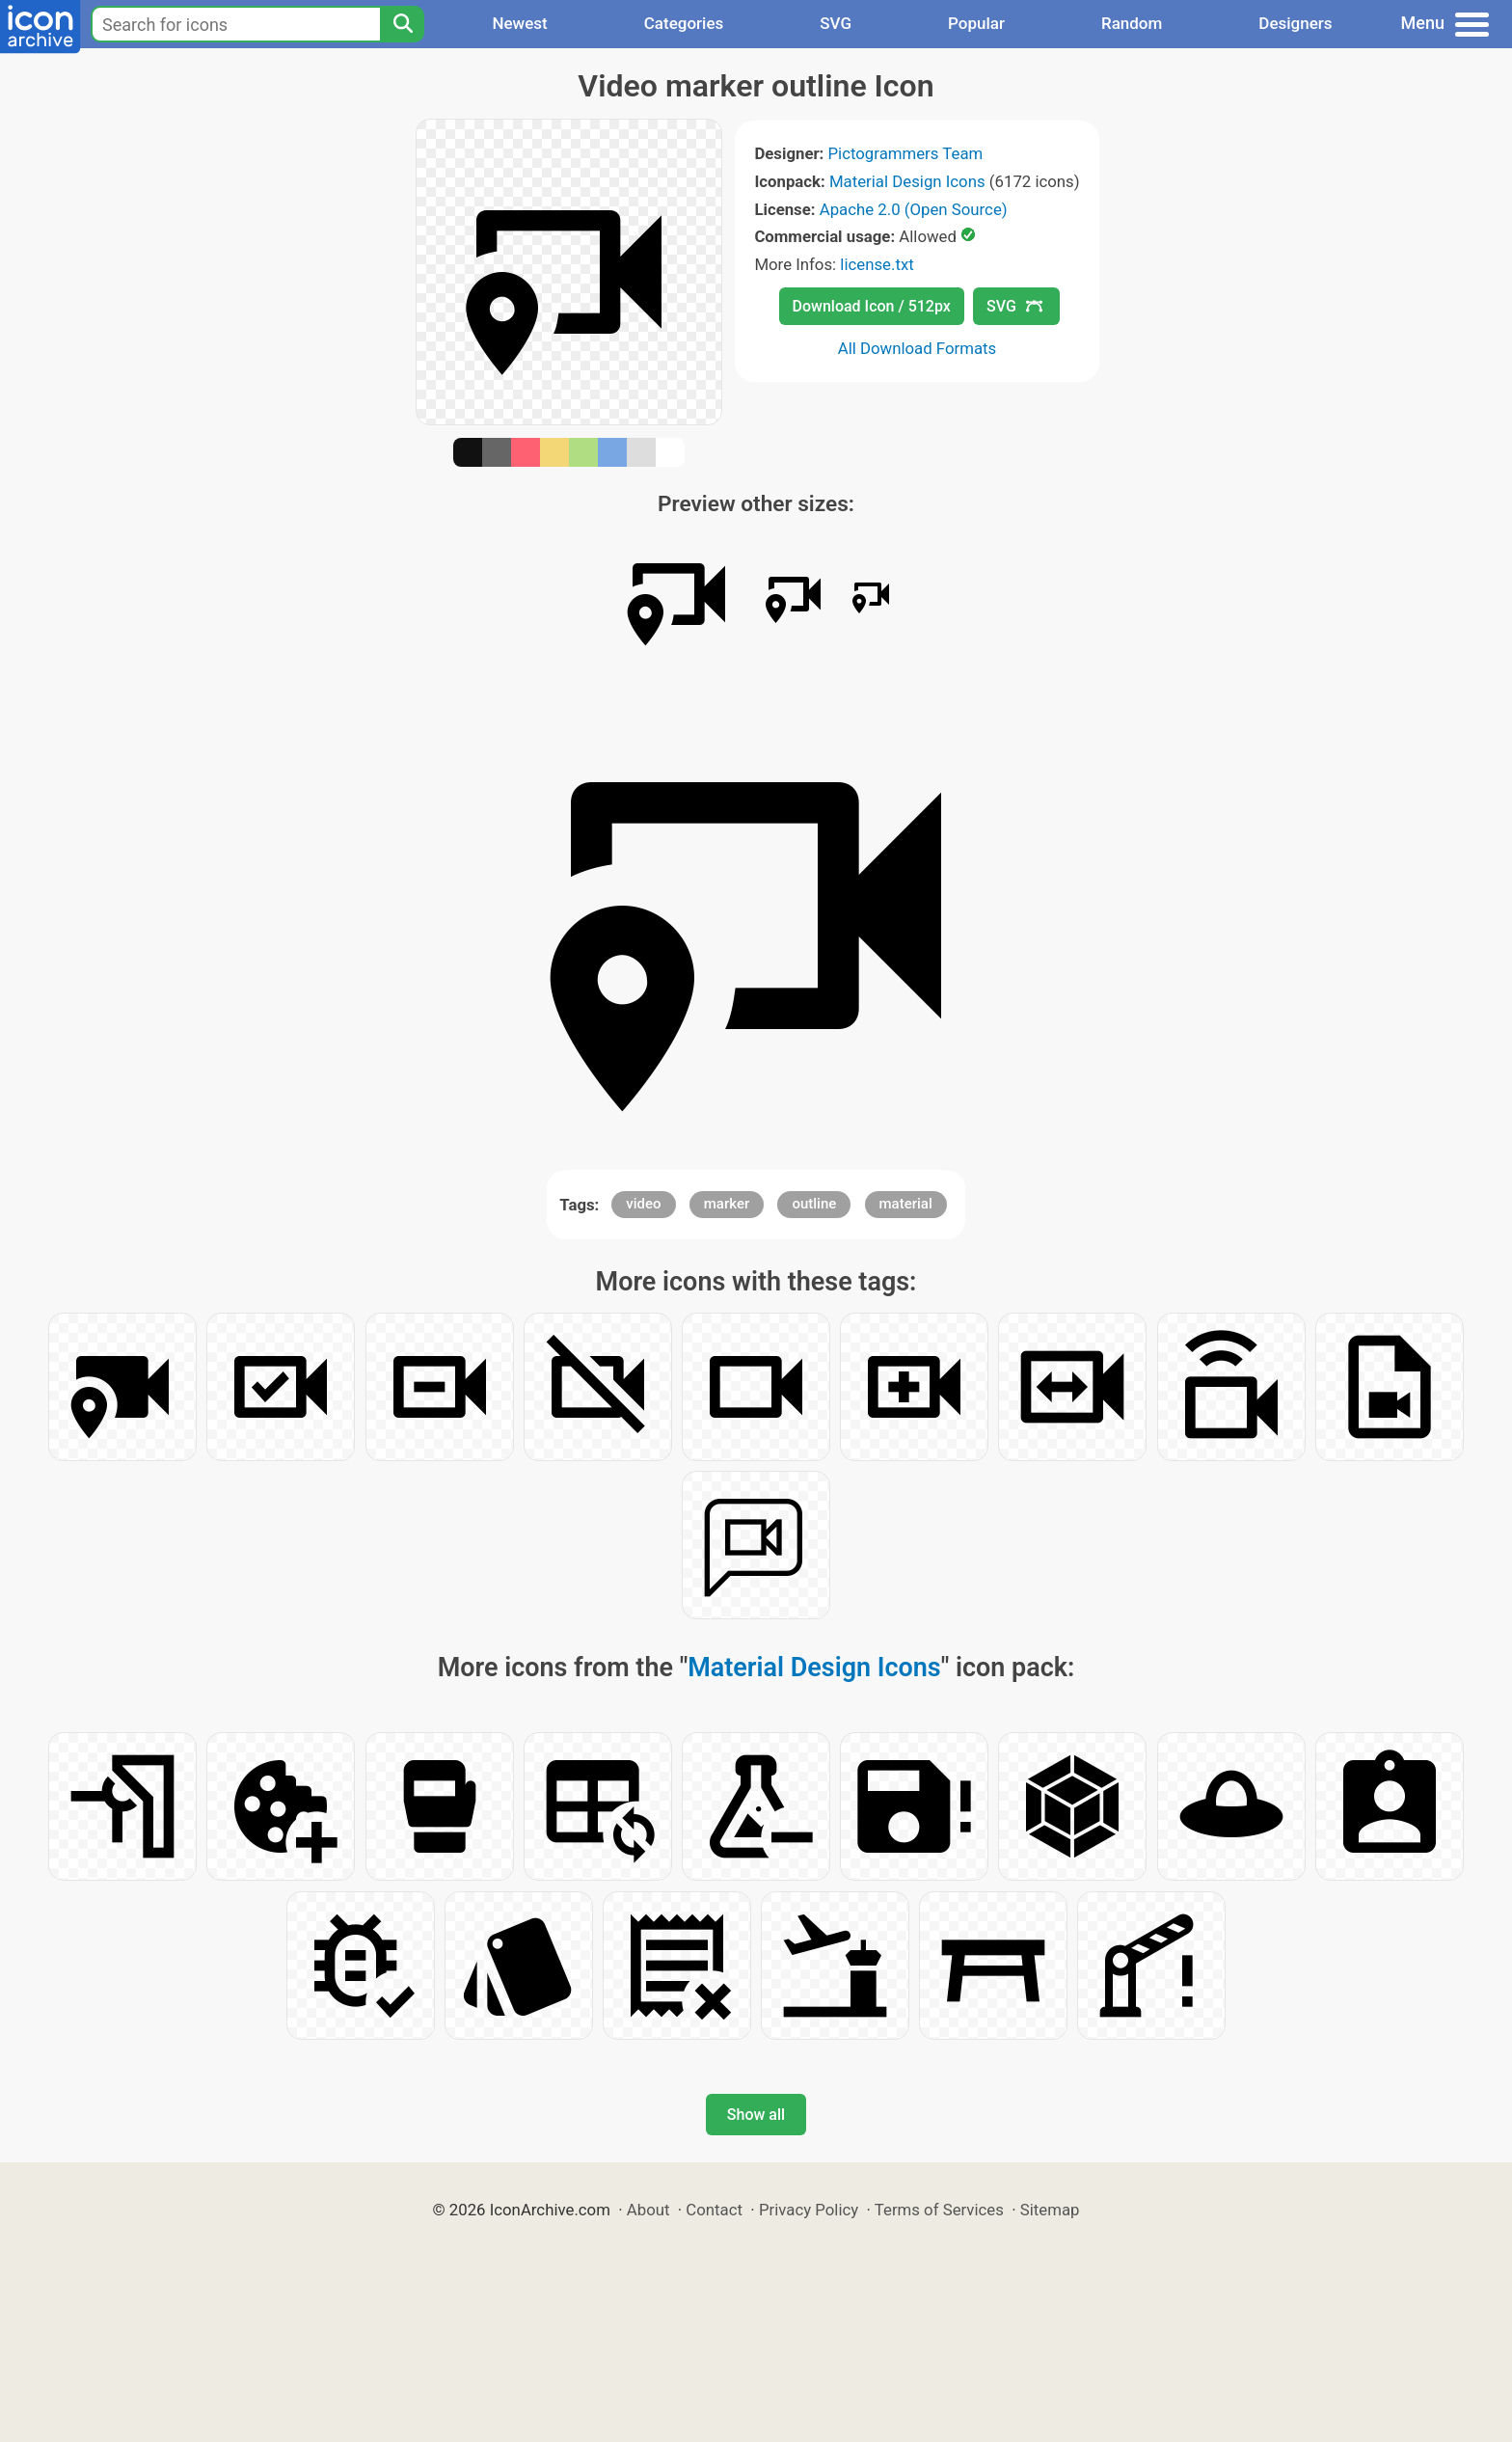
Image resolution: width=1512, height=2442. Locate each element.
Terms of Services (939, 2209)
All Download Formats (917, 348)
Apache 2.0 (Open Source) (914, 209)
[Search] (402, 24)
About (648, 2209)
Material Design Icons (907, 181)
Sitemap (1050, 2209)
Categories (684, 23)
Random (1131, 23)
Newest (519, 23)
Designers (1295, 23)
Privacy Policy (808, 2209)
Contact (714, 2209)
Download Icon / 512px (872, 306)
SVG (835, 23)
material (905, 1203)
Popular (976, 23)
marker (726, 1203)
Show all (756, 2114)
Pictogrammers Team (906, 153)
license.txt (876, 264)
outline (814, 1203)
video (643, 1203)
